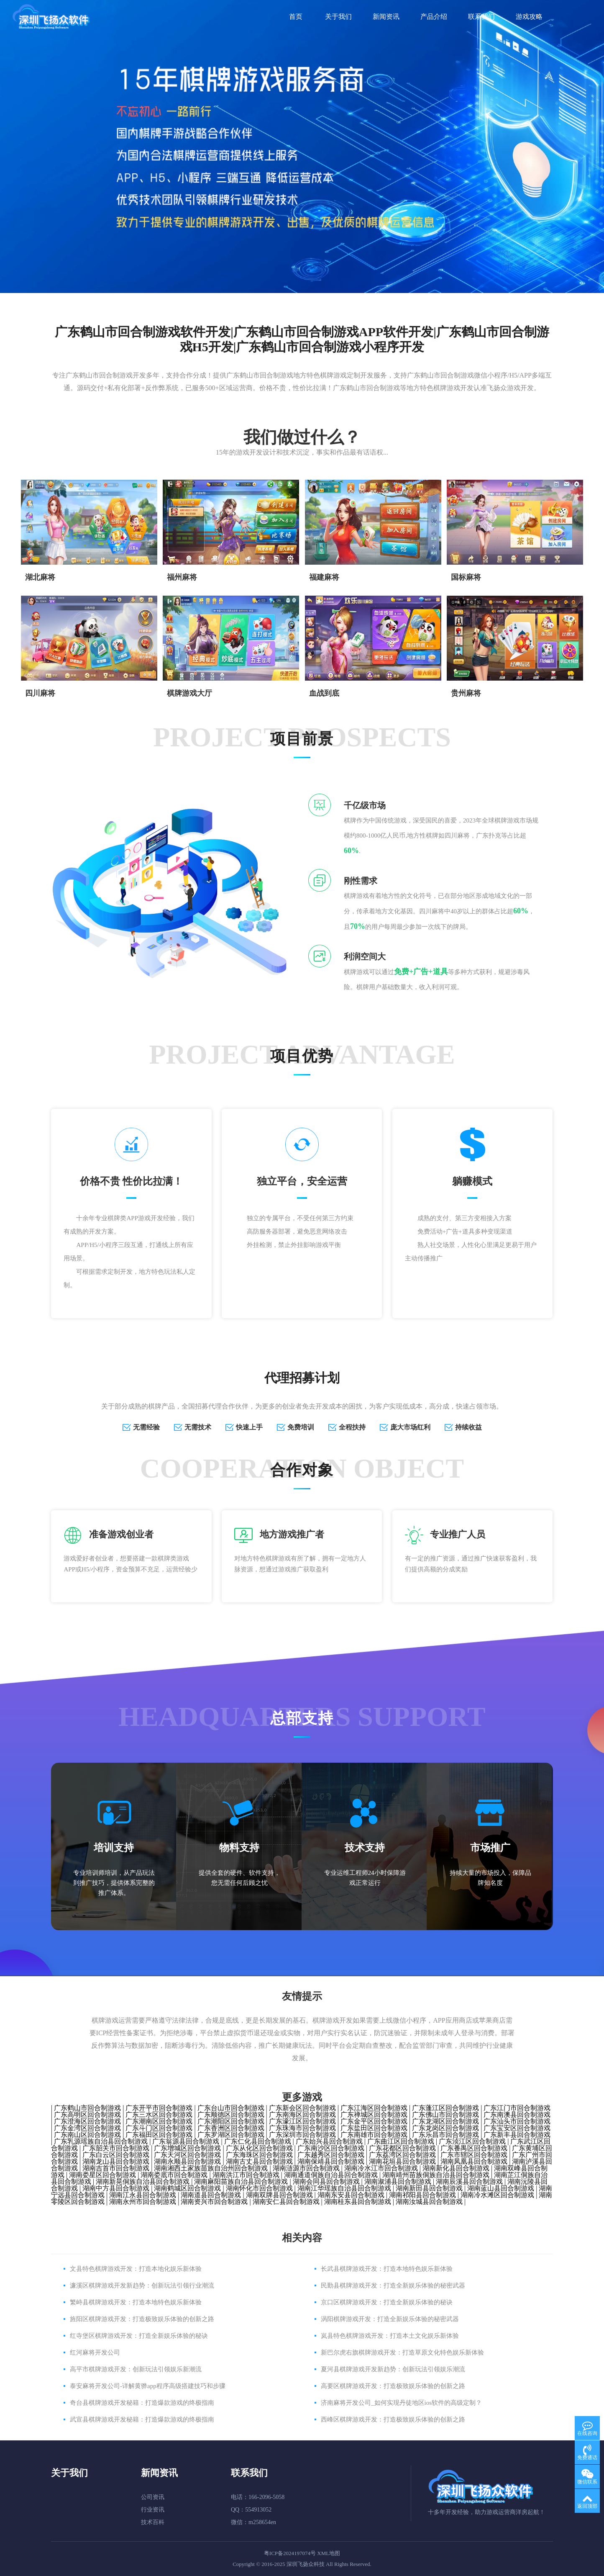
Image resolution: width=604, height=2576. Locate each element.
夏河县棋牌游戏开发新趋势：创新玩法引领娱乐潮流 (393, 2369)
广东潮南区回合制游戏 (158, 2121)
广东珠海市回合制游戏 (302, 2127)
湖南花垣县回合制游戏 (402, 2161)
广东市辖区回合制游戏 (473, 2154)
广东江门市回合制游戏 (517, 2107)
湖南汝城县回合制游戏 (429, 2201)
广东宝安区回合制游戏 (517, 2127)
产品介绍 (433, 16)
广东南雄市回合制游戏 (373, 2134)
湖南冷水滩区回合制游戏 (497, 2194)
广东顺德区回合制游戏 (230, 2114)
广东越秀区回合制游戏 (330, 2154)
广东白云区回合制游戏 (115, 2154)
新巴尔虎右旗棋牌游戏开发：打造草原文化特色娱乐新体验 (402, 2352)
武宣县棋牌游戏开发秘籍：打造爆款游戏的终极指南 (142, 2419)
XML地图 (328, 2553)
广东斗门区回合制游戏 (158, 2127)
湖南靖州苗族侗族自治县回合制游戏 (435, 2174)
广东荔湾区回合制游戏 (402, 2154)
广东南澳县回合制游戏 (517, 2114)
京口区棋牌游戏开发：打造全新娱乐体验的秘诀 (387, 2302)
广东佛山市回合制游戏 (445, 2114)
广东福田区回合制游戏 (158, 2134)
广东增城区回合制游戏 (187, 2148)
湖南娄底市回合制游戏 (174, 2174)
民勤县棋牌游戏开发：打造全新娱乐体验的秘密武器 (393, 2285)
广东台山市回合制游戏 (230, 2107)
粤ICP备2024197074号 (290, 2553)
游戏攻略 (529, 16)
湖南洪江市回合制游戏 (245, 2174)
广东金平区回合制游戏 (373, 2121)
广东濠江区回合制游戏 (302, 2121)
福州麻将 (182, 577)
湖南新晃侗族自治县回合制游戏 (142, 2181)
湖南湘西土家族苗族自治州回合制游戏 (211, 2168)
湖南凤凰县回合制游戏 (473, 2161)
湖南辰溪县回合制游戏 (469, 2181)
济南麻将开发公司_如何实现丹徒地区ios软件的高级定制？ (401, 2402)
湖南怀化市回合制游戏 (259, 2188)
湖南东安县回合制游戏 (350, 2194)
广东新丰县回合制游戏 (517, 2134)
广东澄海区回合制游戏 (87, 2121)
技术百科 (152, 2522)
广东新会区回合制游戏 (302, 2107)
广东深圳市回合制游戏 (302, 2134)
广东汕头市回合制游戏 (517, 2121)
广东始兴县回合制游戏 (329, 2141)
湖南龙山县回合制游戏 (115, 2161)
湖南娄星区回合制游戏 (102, 2174)
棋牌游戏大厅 (189, 693)
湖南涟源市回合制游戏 (306, 2168)
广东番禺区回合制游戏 (473, 2148)
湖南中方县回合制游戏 (115, 2188)
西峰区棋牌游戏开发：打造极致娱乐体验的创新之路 (393, 2419)
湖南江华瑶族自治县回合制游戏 (344, 2188)
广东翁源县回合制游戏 (185, 2141)
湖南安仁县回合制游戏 (286, 2201)
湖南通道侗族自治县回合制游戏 (331, 2174)
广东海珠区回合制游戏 (259, 2154)
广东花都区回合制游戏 (402, 2148)
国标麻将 (466, 577)
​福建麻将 (324, 577)
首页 (295, 16)
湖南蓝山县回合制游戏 (500, 2188)
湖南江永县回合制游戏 (142, 2194)
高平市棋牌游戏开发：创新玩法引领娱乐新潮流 (136, 2369)
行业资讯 (152, 2510)
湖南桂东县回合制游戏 (357, 2201)
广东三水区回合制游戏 (158, 2114)
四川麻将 (40, 693)
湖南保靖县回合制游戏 (330, 2161)
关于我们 (338, 16)
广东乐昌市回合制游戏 (445, 2134)
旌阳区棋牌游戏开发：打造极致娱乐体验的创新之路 (142, 2319)
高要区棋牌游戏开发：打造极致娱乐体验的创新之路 (393, 2386)
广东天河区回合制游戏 (187, 2154)
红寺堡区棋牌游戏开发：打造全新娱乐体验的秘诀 (139, 2335)
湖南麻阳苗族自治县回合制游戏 (241, 2181)
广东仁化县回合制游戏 (257, 2141)
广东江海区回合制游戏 (373, 2107)
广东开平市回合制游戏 (158, 2107)
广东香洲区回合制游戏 (230, 2127)
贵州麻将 (466, 693)
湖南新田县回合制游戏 (429, 2188)
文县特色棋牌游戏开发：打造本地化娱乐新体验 (136, 2268)
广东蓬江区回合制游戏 (445, 2107)
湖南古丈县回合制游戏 (259, 2161)
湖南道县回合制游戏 (211, 2194)
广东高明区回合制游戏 (87, 2114)
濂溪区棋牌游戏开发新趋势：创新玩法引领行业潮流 (142, 2285)
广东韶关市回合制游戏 (115, 2148)
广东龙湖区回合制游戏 (445, 2121)
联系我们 (481, 16)
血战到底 (324, 693)
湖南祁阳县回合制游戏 (422, 2194)
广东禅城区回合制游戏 (373, 2114)
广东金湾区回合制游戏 (87, 2127)
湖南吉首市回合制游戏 (115, 2168)
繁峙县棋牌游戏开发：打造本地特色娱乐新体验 (136, 2302)
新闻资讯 (386, 16)
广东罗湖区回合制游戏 (230, 2134)
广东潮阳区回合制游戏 (230, 2121)
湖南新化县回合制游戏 (455, 2168)
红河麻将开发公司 (95, 2352)
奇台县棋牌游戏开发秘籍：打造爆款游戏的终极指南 (142, 2402)
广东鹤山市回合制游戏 (87, 2107)
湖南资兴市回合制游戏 (214, 2201)
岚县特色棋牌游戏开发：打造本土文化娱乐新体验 (390, 2335)
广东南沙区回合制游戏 (330, 2148)
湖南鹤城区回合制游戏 (187, 2188)
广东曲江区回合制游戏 (400, 2141)
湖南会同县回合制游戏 (326, 2181)
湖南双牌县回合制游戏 (279, 2194)
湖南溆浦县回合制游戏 (397, 2181)
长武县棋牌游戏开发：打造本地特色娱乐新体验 (387, 2268)
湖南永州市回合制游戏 (142, 2201)
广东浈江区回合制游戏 (472, 2141)
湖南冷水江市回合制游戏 (381, 2168)
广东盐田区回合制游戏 (373, 2127)
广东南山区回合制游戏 (87, 2134)
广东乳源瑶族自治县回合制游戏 (101, 2141)
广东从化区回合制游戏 (259, 2148)
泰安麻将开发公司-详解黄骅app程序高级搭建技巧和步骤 (147, 2386)
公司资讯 (152, 2497)
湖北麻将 (40, 577)
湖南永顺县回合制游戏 (187, 2161)
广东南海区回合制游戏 (302, 2114)
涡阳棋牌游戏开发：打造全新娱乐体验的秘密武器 (390, 2319)
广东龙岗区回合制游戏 (445, 2127)
